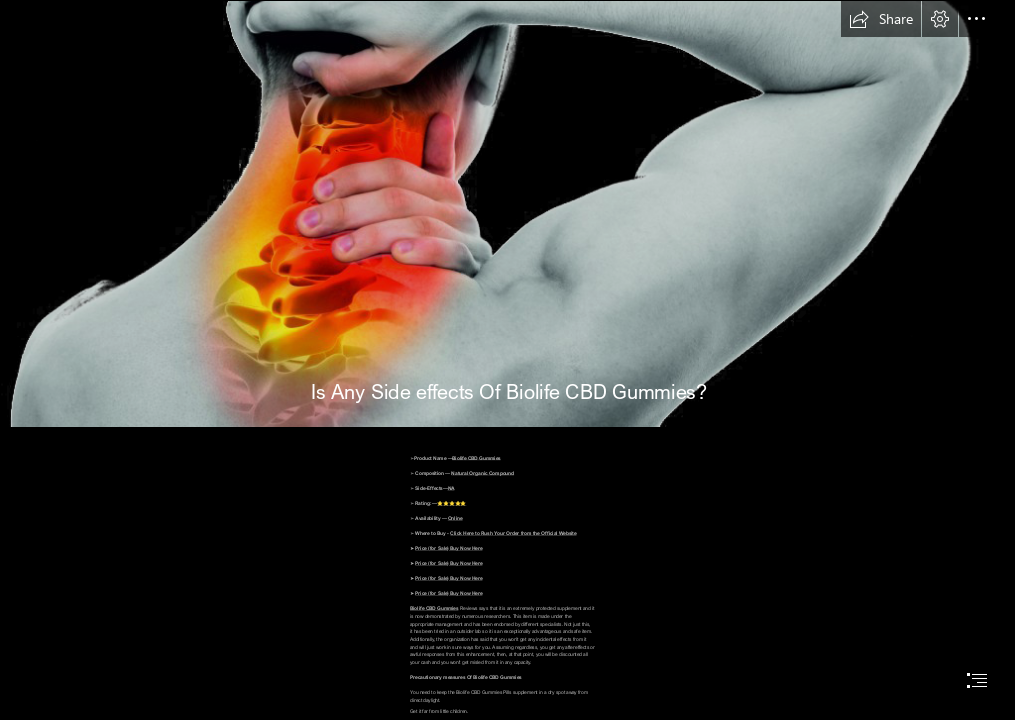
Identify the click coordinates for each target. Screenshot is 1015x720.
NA (451, 487)
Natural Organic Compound (483, 472)
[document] (507, 360)
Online (455, 518)
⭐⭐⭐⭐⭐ (452, 503)
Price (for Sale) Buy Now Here (449, 548)
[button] (881, 19)
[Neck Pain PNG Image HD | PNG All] (507, 214)
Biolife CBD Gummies (477, 457)
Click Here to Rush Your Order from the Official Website (514, 533)
